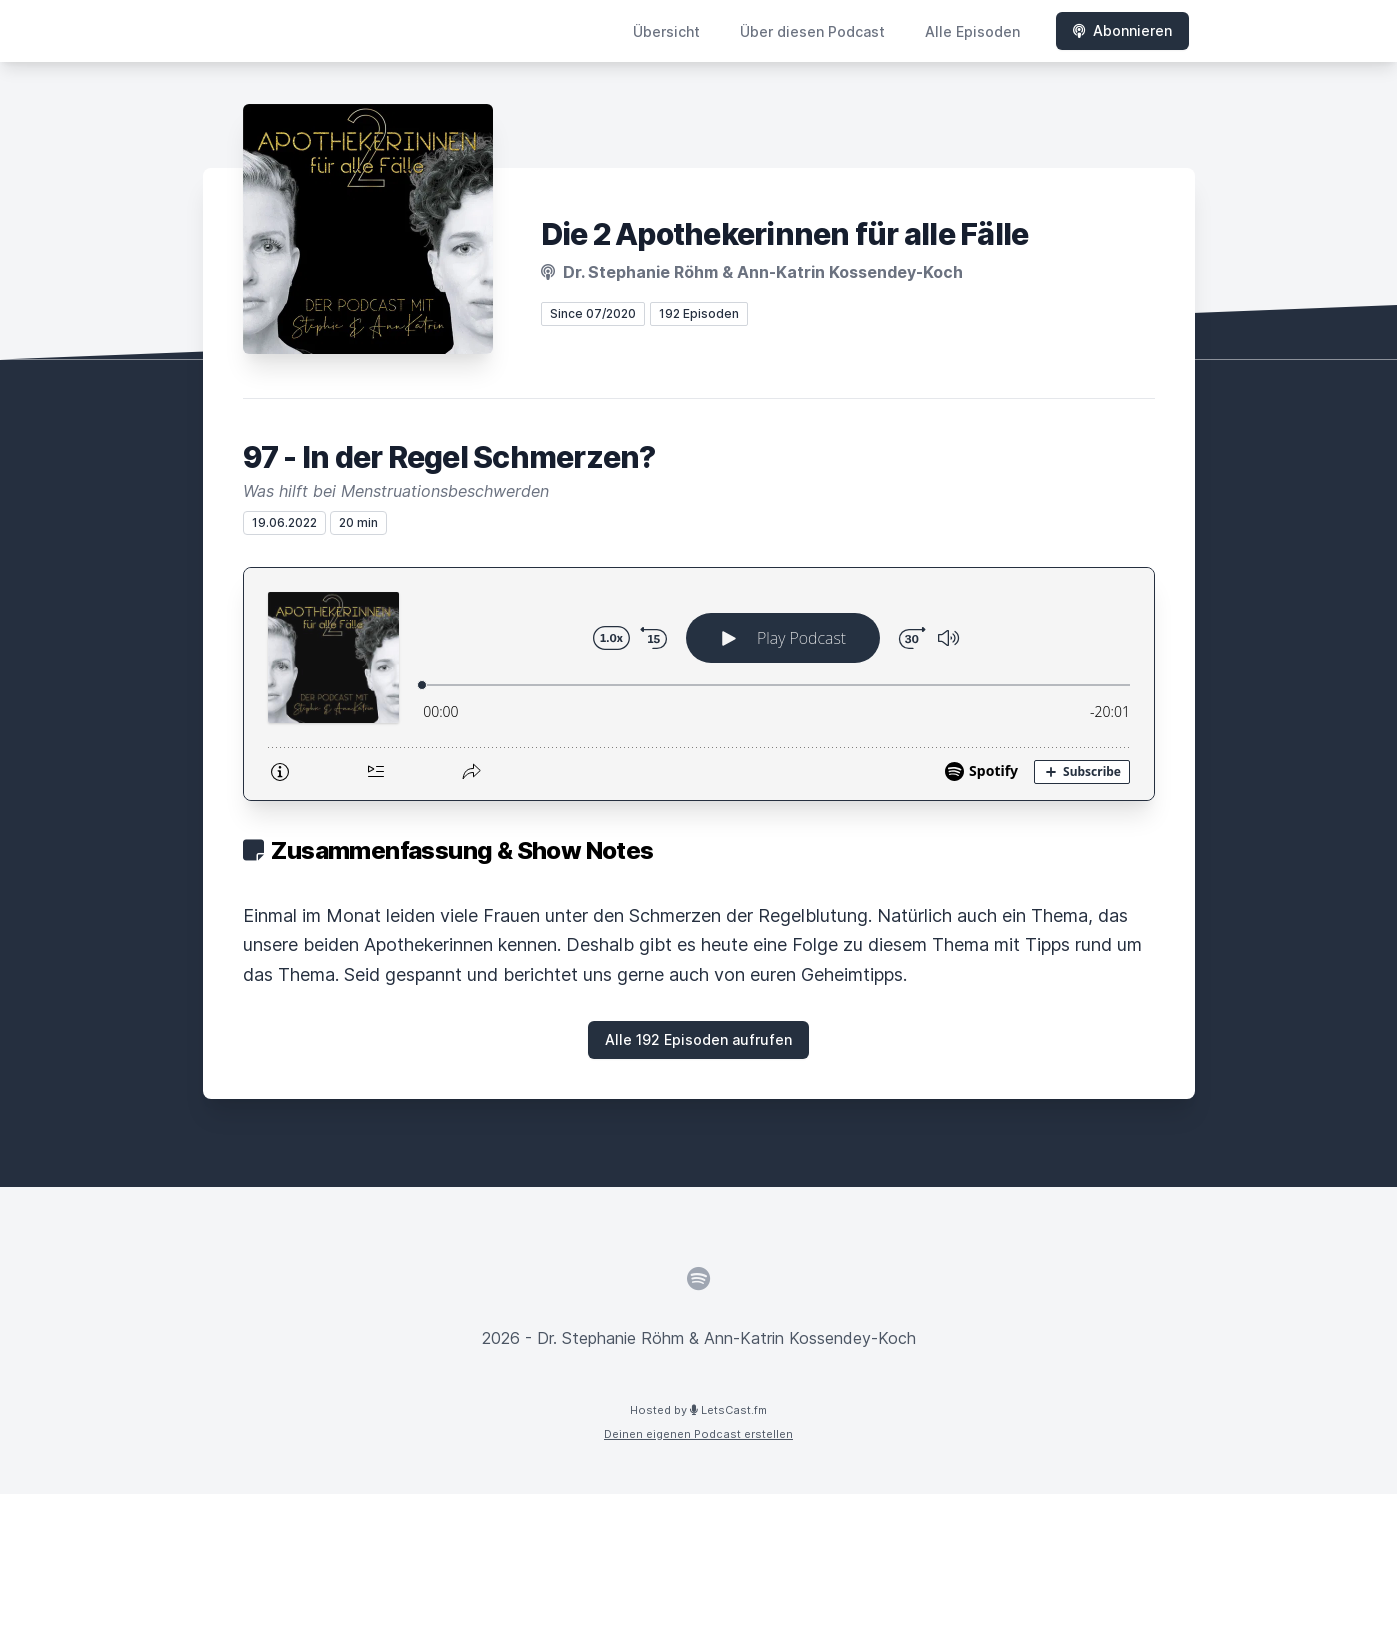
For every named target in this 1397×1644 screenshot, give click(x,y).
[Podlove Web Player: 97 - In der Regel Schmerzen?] (699, 684)
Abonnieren (1122, 30)
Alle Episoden (972, 31)
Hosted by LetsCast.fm (698, 1410)
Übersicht (666, 31)
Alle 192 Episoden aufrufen (698, 1039)
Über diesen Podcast (812, 31)
